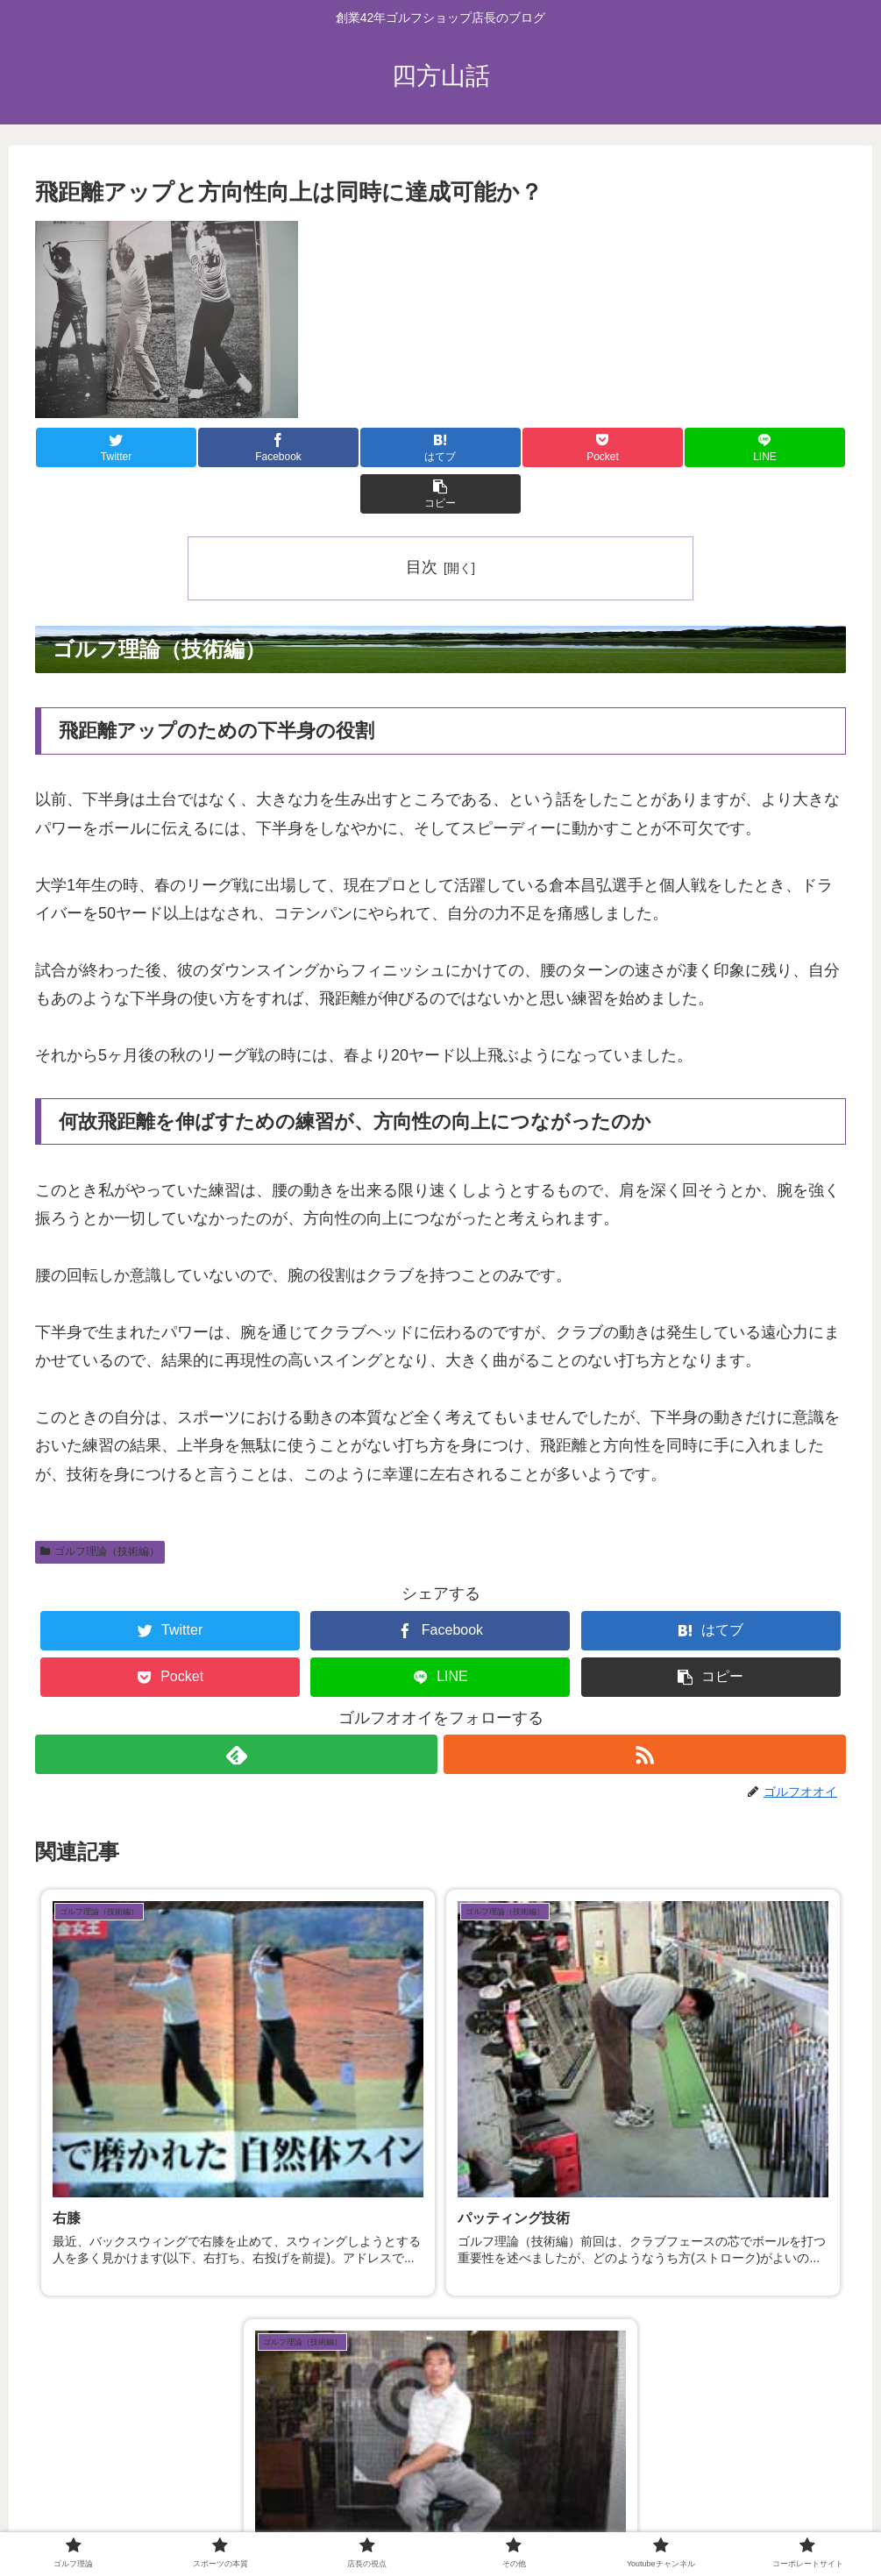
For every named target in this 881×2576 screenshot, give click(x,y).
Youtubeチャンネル (536, 2522)
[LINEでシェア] (643, 447)
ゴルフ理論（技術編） (100, 1505)
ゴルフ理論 (194, 2522)
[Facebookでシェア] (237, 447)
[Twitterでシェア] (102, 447)
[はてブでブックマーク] (372, 447)
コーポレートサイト (662, 2522)
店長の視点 (378, 2522)
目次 (421, 520)
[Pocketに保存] (508, 447)
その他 (446, 2522)
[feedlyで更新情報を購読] (236, 1708)
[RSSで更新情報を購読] (645, 1708)
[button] (778, 447)
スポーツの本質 (287, 2522)
